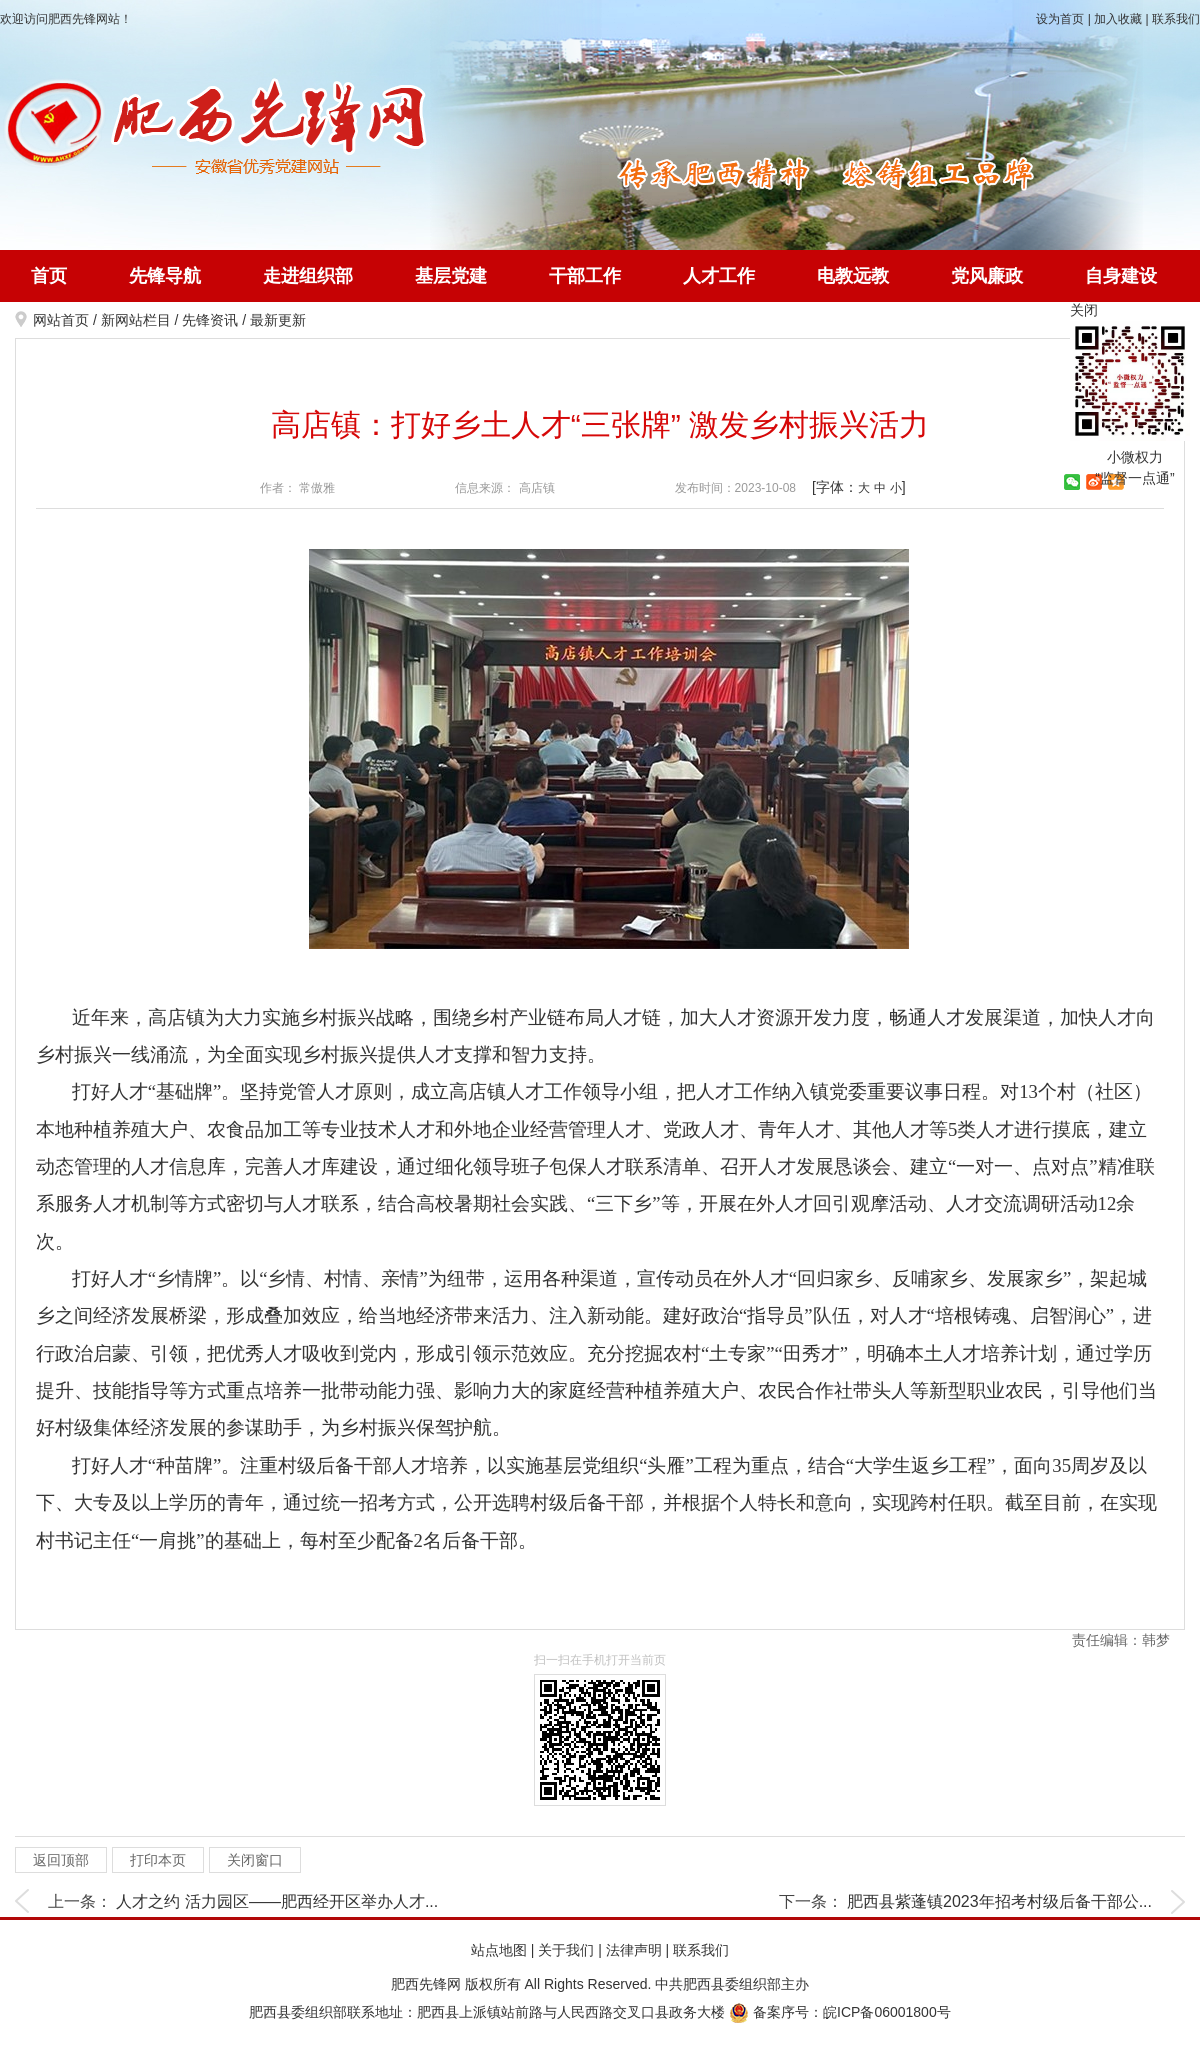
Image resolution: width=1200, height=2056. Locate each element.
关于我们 (566, 1950)
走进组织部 (308, 276)
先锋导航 (165, 276)
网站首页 (61, 320)
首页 (49, 276)
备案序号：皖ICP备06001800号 (840, 2012)
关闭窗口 (255, 1860)
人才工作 (719, 276)
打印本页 (158, 1860)
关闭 (1084, 310)
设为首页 (1060, 19)
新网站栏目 (136, 320)
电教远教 (853, 276)
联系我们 (1176, 19)
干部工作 (585, 276)
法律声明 (634, 1950)
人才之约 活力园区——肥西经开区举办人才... (277, 1901)
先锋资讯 (210, 320)
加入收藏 (1118, 19)
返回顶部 (61, 1860)
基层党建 (451, 276)
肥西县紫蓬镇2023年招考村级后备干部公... (999, 1901)
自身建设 (1121, 276)
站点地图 (499, 1950)
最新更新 (278, 320)
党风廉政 (987, 276)
